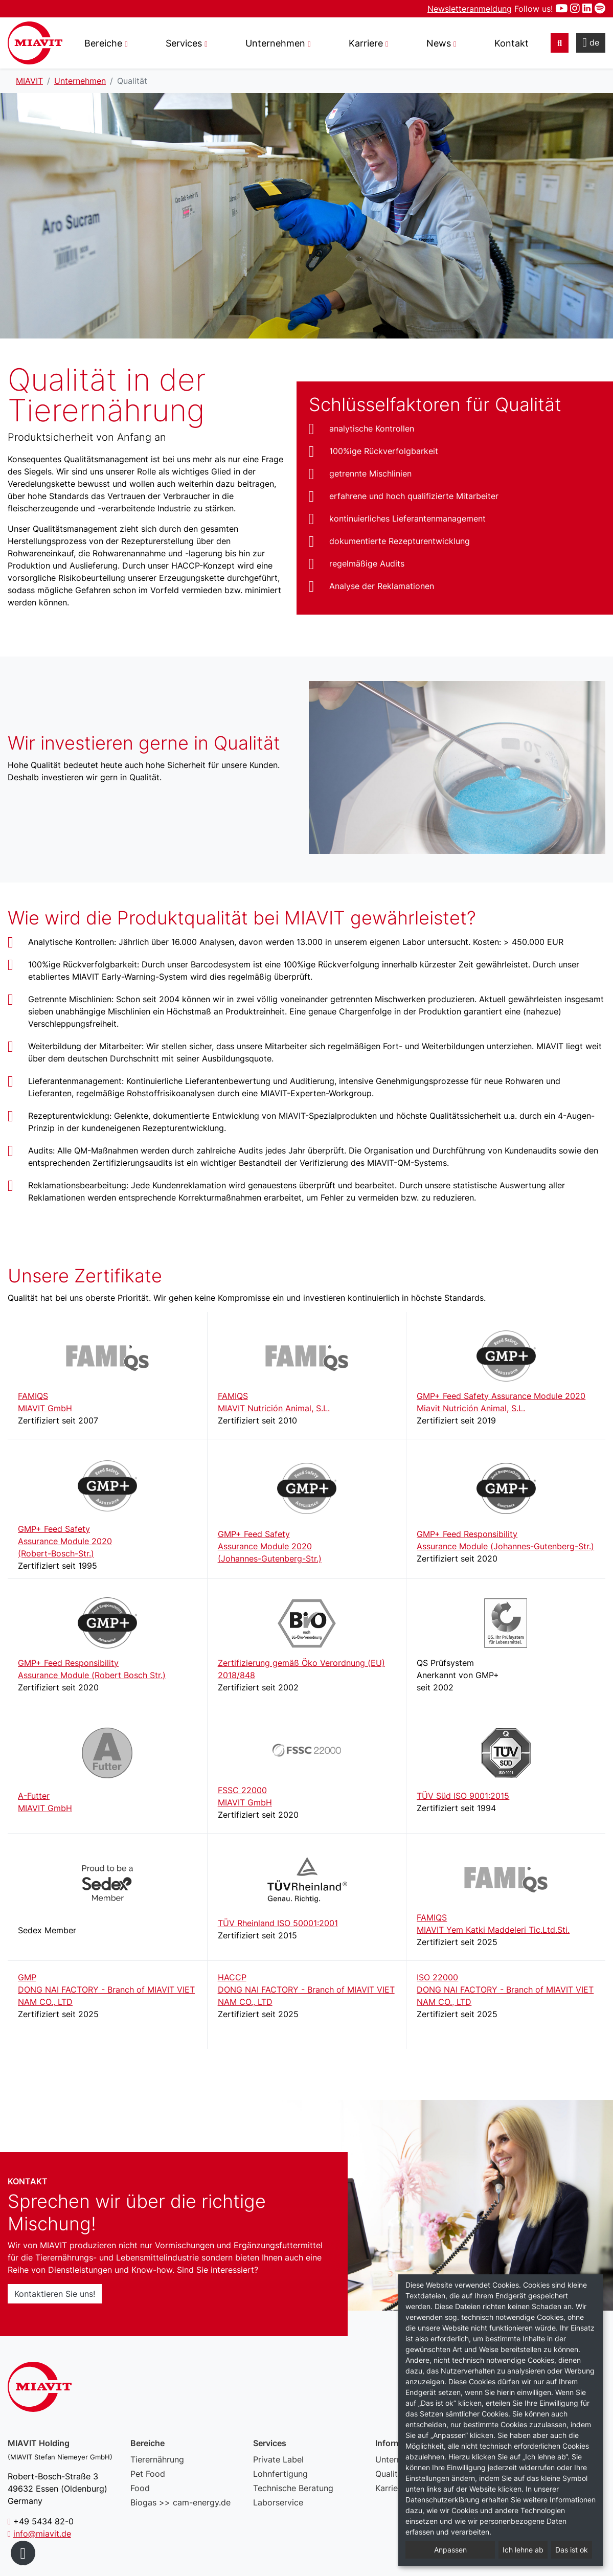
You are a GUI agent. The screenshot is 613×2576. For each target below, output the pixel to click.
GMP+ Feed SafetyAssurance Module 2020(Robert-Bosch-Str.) (65, 1541)
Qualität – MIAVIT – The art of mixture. (35, 42)
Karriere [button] (366, 43)
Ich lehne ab (523, 2549)
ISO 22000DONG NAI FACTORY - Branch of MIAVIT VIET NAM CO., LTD (505, 1989)
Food (140, 2488)
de (590, 42)
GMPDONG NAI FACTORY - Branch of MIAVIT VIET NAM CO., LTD (106, 1989)
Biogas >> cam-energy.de (180, 2502)
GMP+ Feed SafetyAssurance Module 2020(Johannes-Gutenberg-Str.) (270, 1546)
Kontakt (511, 43)
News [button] (438, 43)
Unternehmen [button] (275, 43)
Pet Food (147, 2474)
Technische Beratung (293, 2488)
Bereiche (103, 43)
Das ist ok (571, 2549)
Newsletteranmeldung (469, 9)
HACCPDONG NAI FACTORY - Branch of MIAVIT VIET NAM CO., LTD (306, 1989)
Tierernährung (157, 2459)
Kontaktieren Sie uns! (54, 2294)
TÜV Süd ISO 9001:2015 (463, 1796)
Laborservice (278, 2502)
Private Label (278, 2459)
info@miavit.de (42, 2533)
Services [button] (184, 43)
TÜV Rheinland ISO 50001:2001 (278, 1923)
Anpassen (450, 2549)
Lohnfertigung (280, 2474)
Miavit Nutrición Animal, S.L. (471, 1408)
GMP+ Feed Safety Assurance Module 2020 (501, 1396)
